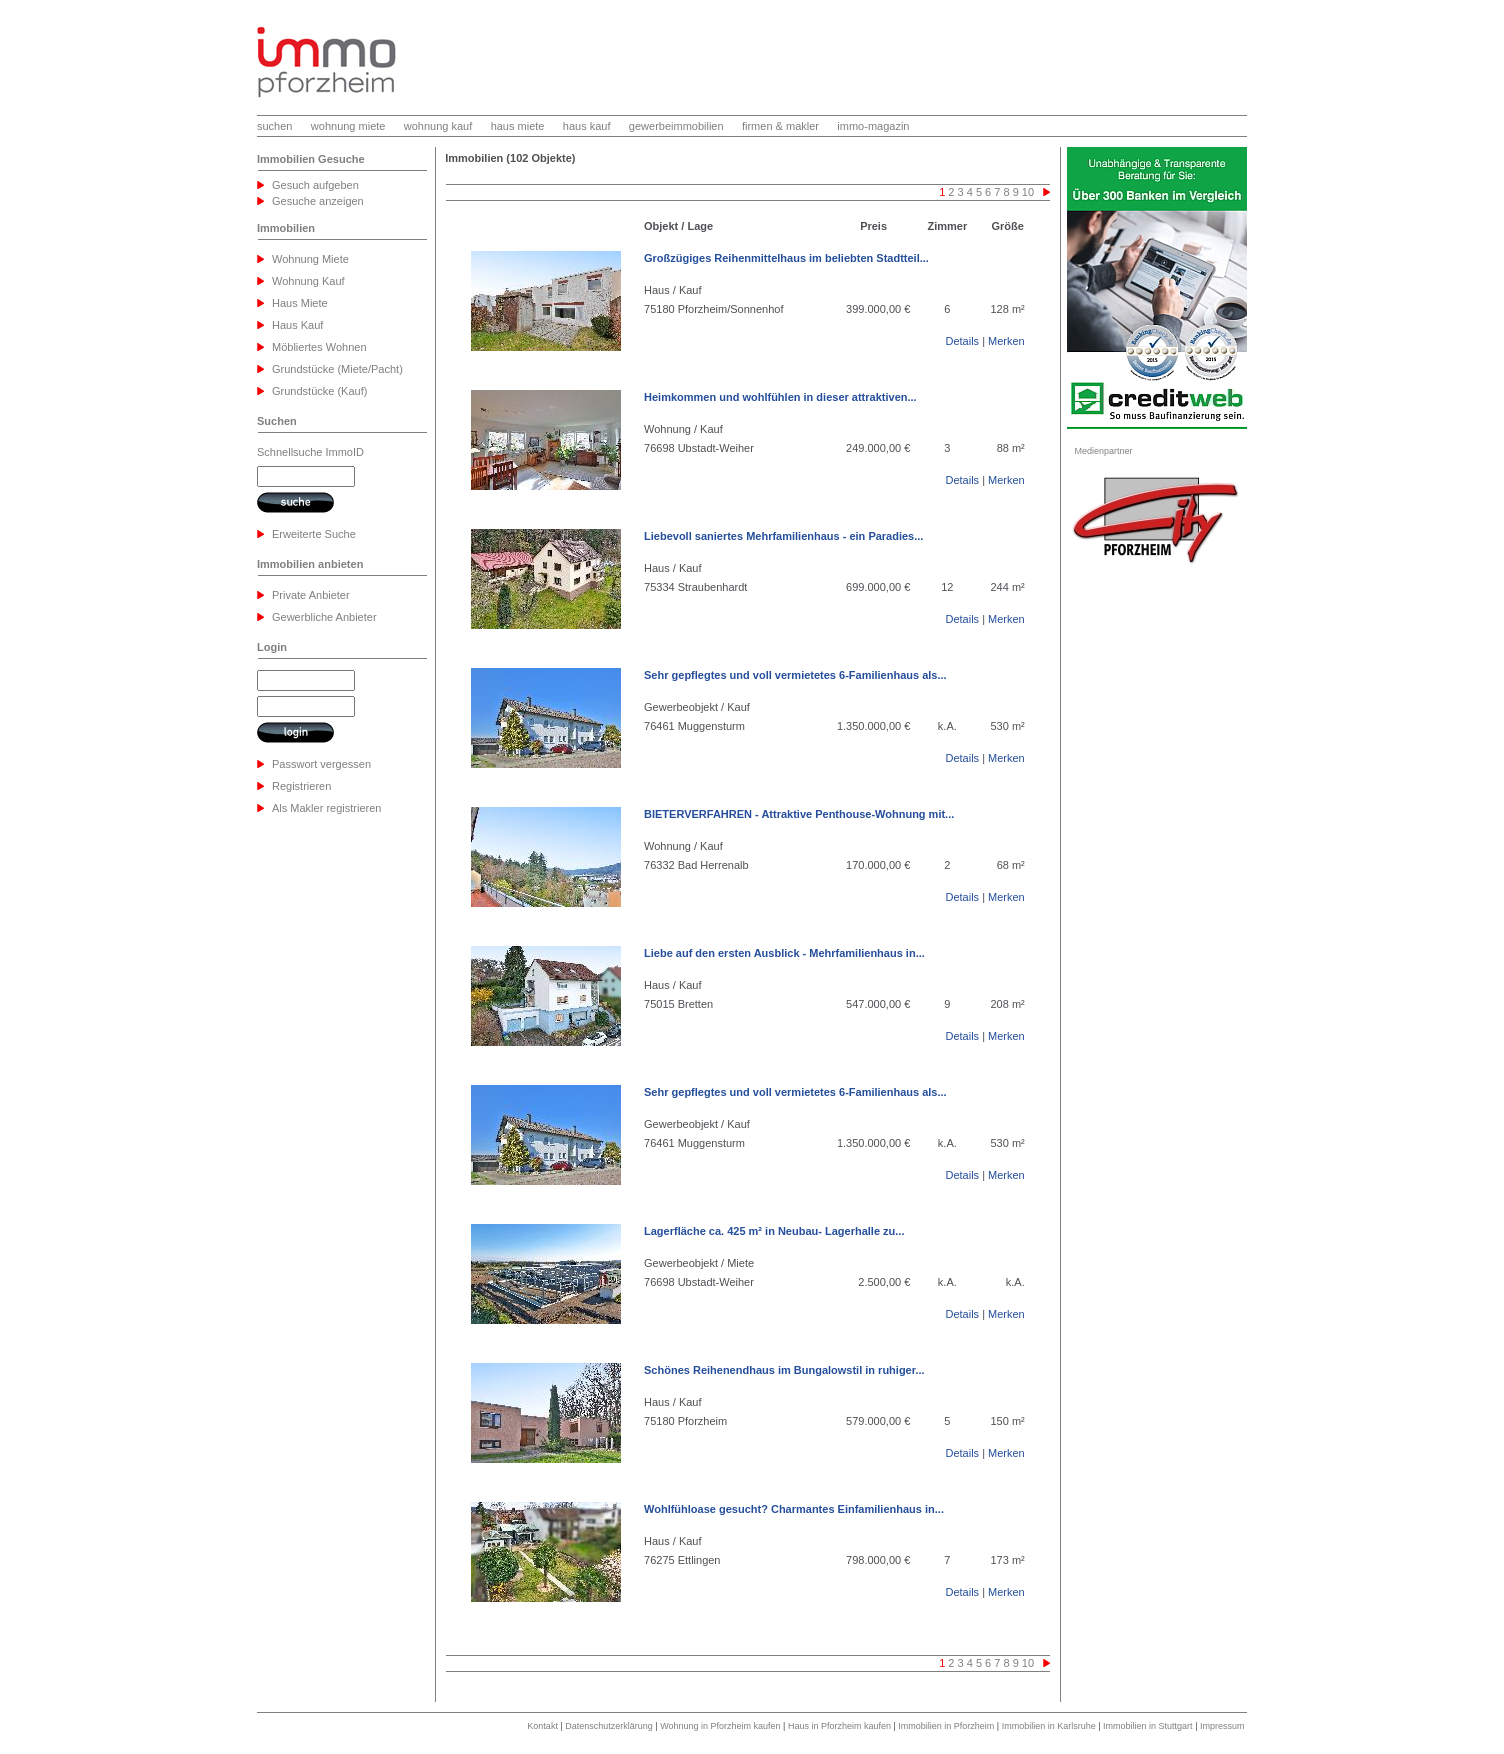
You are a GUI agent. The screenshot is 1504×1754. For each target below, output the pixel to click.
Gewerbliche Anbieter (324, 617)
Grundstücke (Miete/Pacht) (337, 369)
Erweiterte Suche (314, 534)
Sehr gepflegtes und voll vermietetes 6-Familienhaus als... (795, 675)
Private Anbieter (311, 595)
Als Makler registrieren (326, 808)
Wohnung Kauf (308, 281)
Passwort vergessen (321, 764)
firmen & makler (780, 126)
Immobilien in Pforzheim (946, 1726)
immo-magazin (873, 126)
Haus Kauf (297, 325)
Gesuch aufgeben (315, 185)
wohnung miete (348, 126)
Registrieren (301, 786)
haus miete (518, 126)
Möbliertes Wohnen (319, 347)
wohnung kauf (438, 126)
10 (1028, 192)
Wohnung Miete (310, 259)
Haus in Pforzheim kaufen (839, 1726)
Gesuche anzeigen (318, 201)
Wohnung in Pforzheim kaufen (720, 1726)
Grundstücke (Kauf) (319, 391)
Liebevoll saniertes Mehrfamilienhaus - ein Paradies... (783, 536)
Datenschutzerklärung (609, 1726)
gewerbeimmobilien (676, 126)
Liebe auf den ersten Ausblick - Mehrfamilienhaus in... (784, 953)
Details (962, 341)
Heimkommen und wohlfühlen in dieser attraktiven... (780, 397)
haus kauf (587, 126)
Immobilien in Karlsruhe (1049, 1726)
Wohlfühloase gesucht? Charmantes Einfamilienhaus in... (794, 1509)
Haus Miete (300, 303)
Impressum (1222, 1726)
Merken (1006, 341)
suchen (274, 126)
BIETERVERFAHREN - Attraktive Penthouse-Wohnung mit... (799, 814)
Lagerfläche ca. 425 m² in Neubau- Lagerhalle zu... (774, 1231)
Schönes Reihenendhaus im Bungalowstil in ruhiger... (784, 1370)
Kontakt (542, 1726)
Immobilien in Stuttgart (1148, 1726)
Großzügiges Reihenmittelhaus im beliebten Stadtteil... (786, 258)
